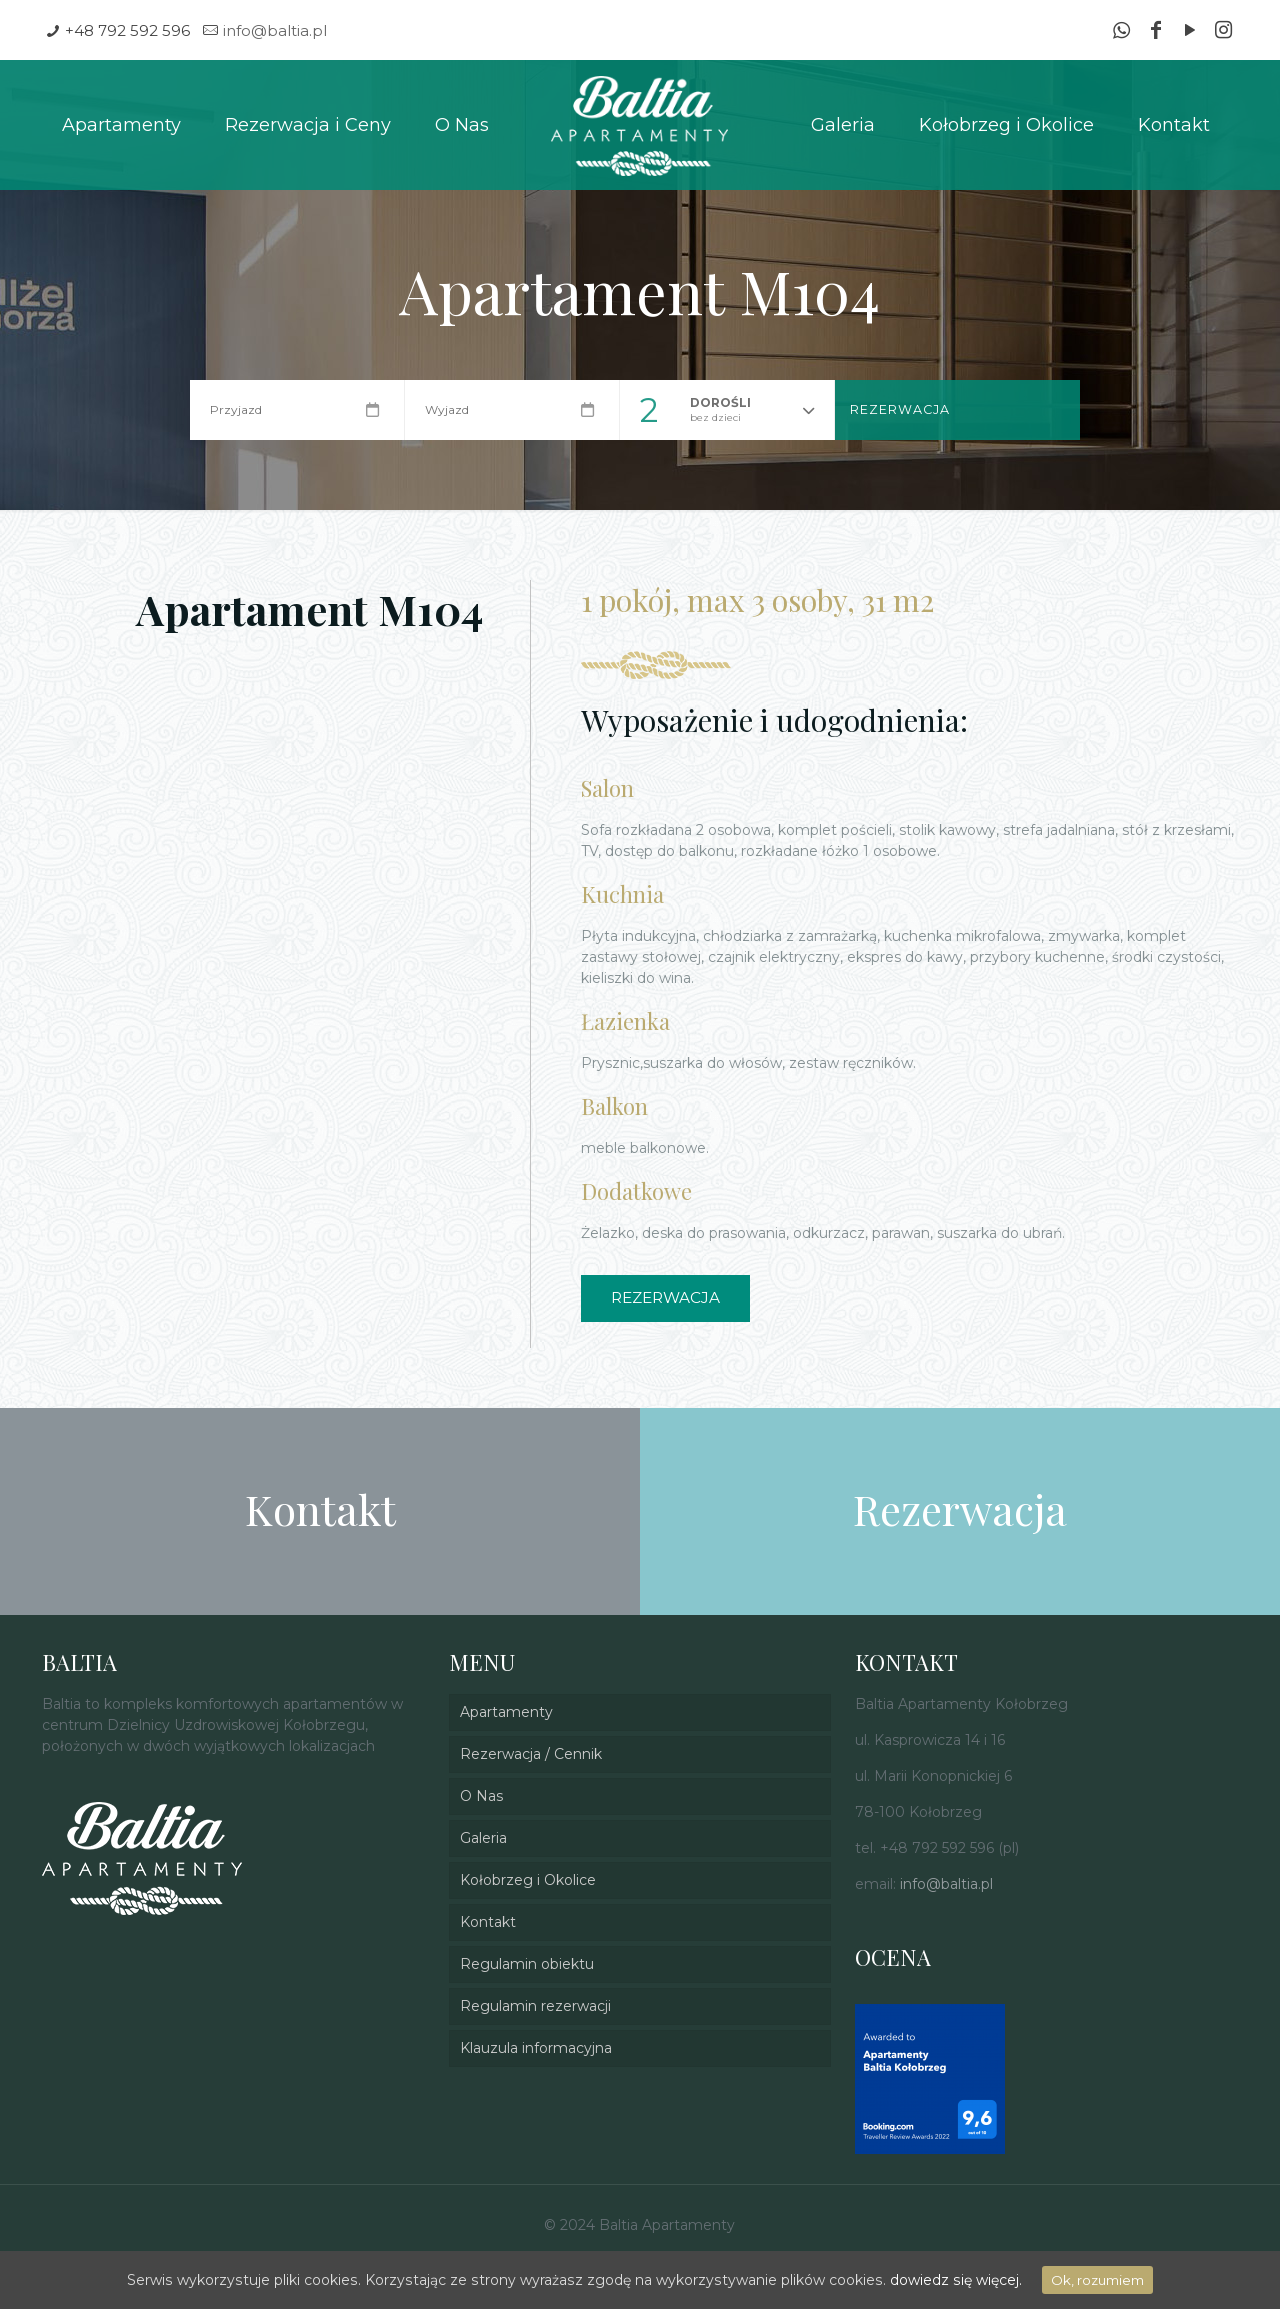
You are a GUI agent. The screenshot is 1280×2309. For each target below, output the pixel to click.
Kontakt (488, 1922)
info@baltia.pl (275, 30)
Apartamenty (506, 1712)
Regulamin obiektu (527, 1964)
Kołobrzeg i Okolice (528, 1880)
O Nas (481, 1796)
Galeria (483, 1838)
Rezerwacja (900, 409)
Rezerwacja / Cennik (531, 1754)
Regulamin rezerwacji (535, 2006)
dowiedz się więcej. (952, 2280)
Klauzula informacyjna (536, 2048)
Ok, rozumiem (1093, 2280)
